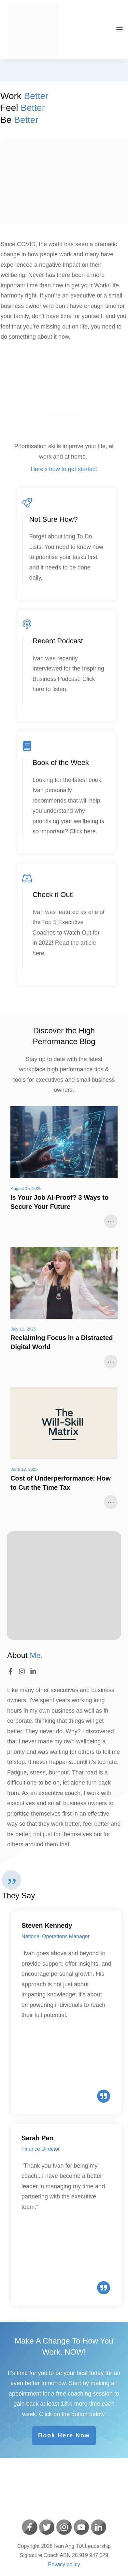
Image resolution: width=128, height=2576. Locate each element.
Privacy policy (64, 2564)
